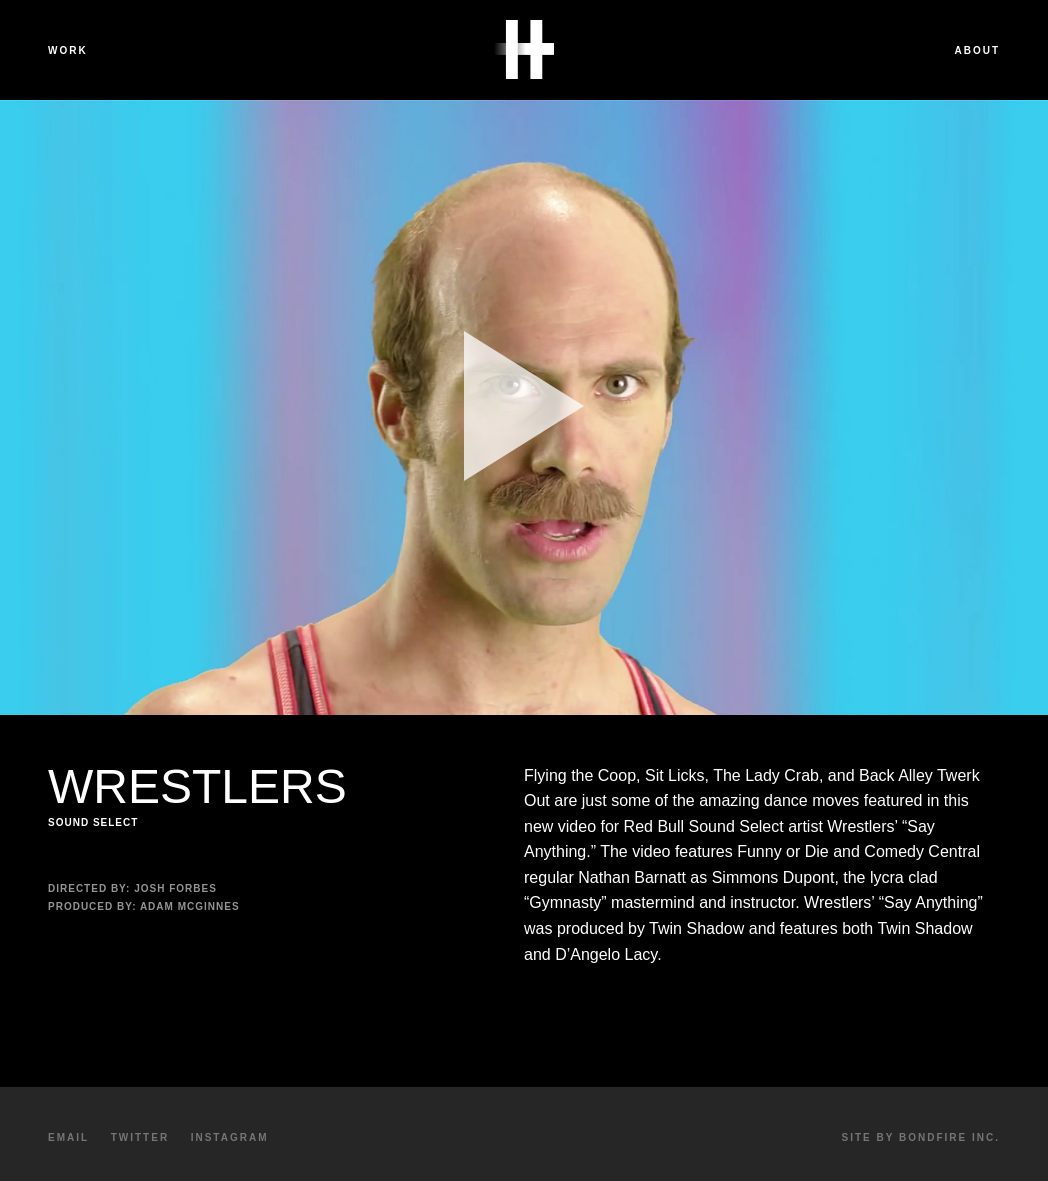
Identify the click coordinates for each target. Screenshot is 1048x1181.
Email (68, 1137)
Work (68, 50)
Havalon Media (524, 50)
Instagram (230, 1137)
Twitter (140, 1137)
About (977, 50)
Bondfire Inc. (949, 1137)
